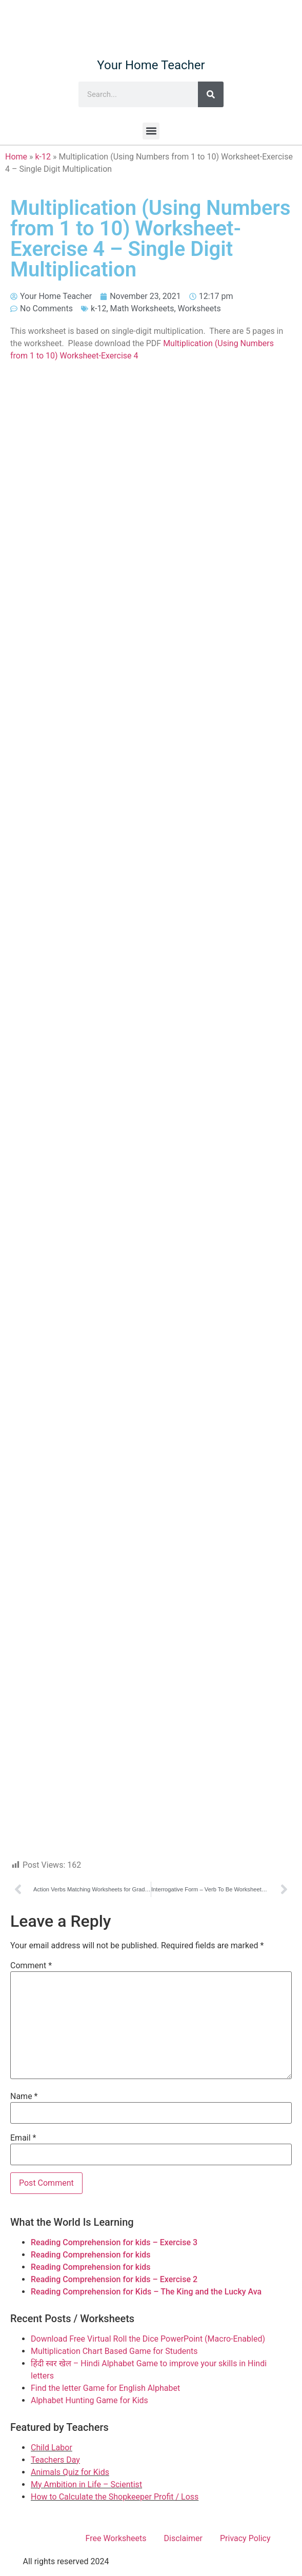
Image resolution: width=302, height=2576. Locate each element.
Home (16, 157)
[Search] (211, 94)
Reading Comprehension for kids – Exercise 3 (114, 2242)
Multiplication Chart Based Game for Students (114, 2351)
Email (23, 2138)
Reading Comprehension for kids (91, 2255)
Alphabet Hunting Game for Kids (89, 2400)
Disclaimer (183, 2538)
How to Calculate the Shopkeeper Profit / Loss (114, 2497)
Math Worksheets (142, 308)
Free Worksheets (116, 2538)
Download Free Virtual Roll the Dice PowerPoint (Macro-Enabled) (148, 2339)
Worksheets (199, 308)
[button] (151, 131)
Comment (31, 1966)
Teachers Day (55, 2460)
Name (24, 2096)
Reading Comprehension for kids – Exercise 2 (114, 2279)
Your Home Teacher (151, 65)
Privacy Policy (245, 2538)
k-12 (43, 157)
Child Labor (51, 2447)
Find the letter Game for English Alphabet (105, 2388)
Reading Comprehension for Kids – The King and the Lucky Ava (146, 2292)
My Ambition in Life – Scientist (86, 2484)
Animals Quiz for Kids (70, 2472)
